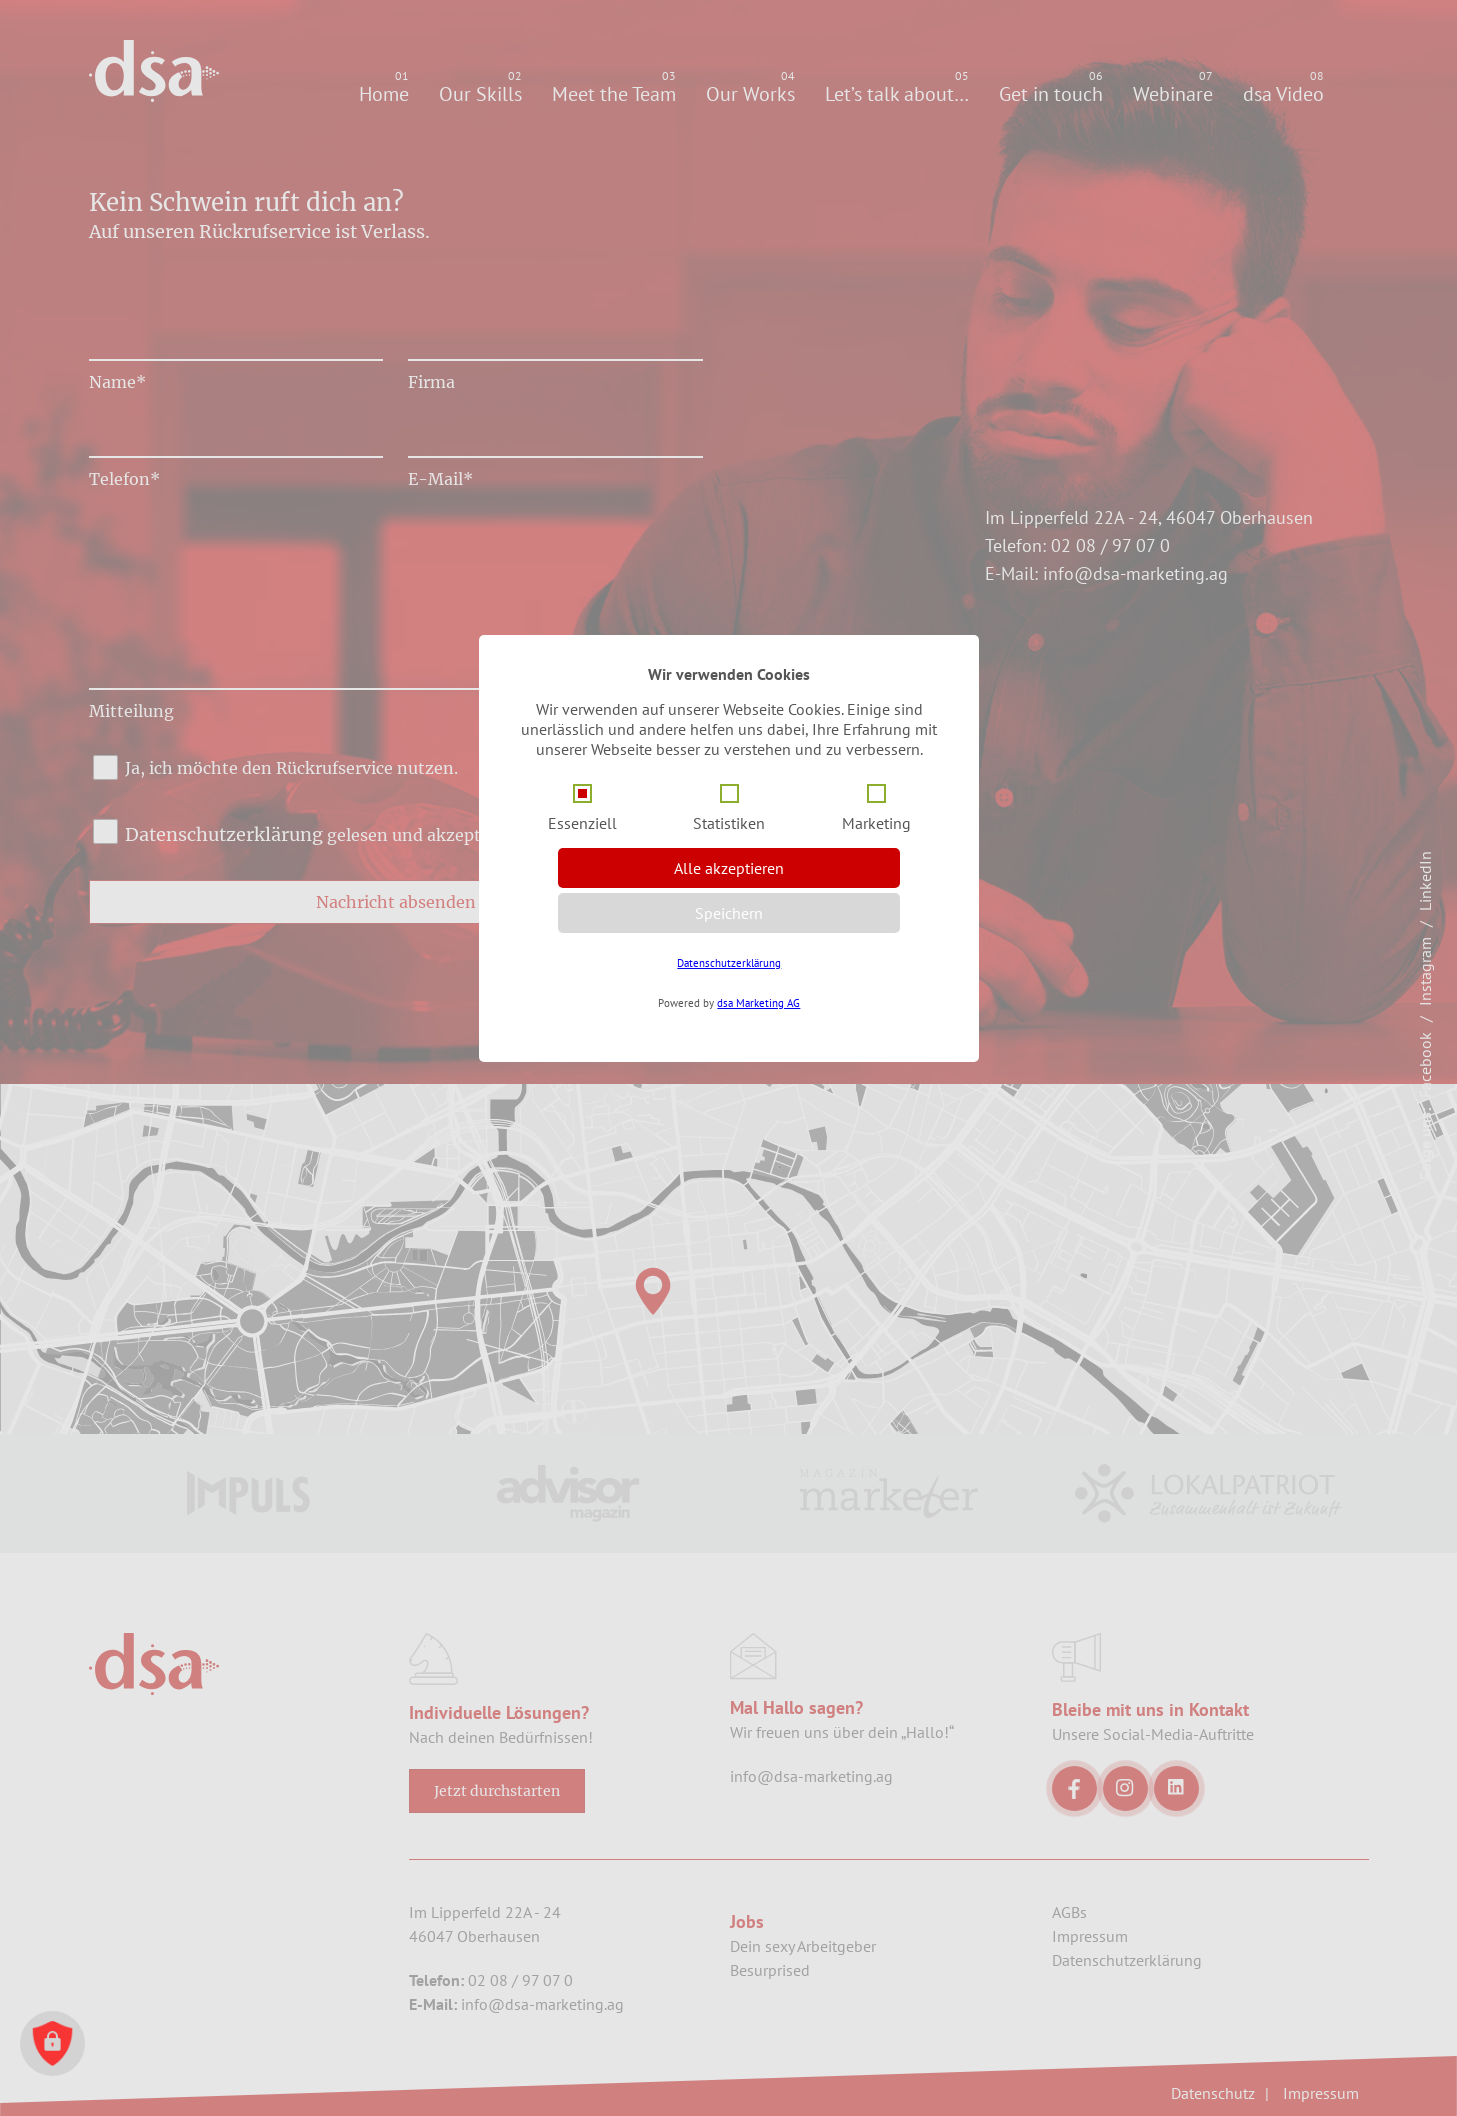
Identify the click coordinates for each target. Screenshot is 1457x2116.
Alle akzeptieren (729, 868)
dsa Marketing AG (758, 1003)
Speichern (729, 913)
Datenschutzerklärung (729, 963)
